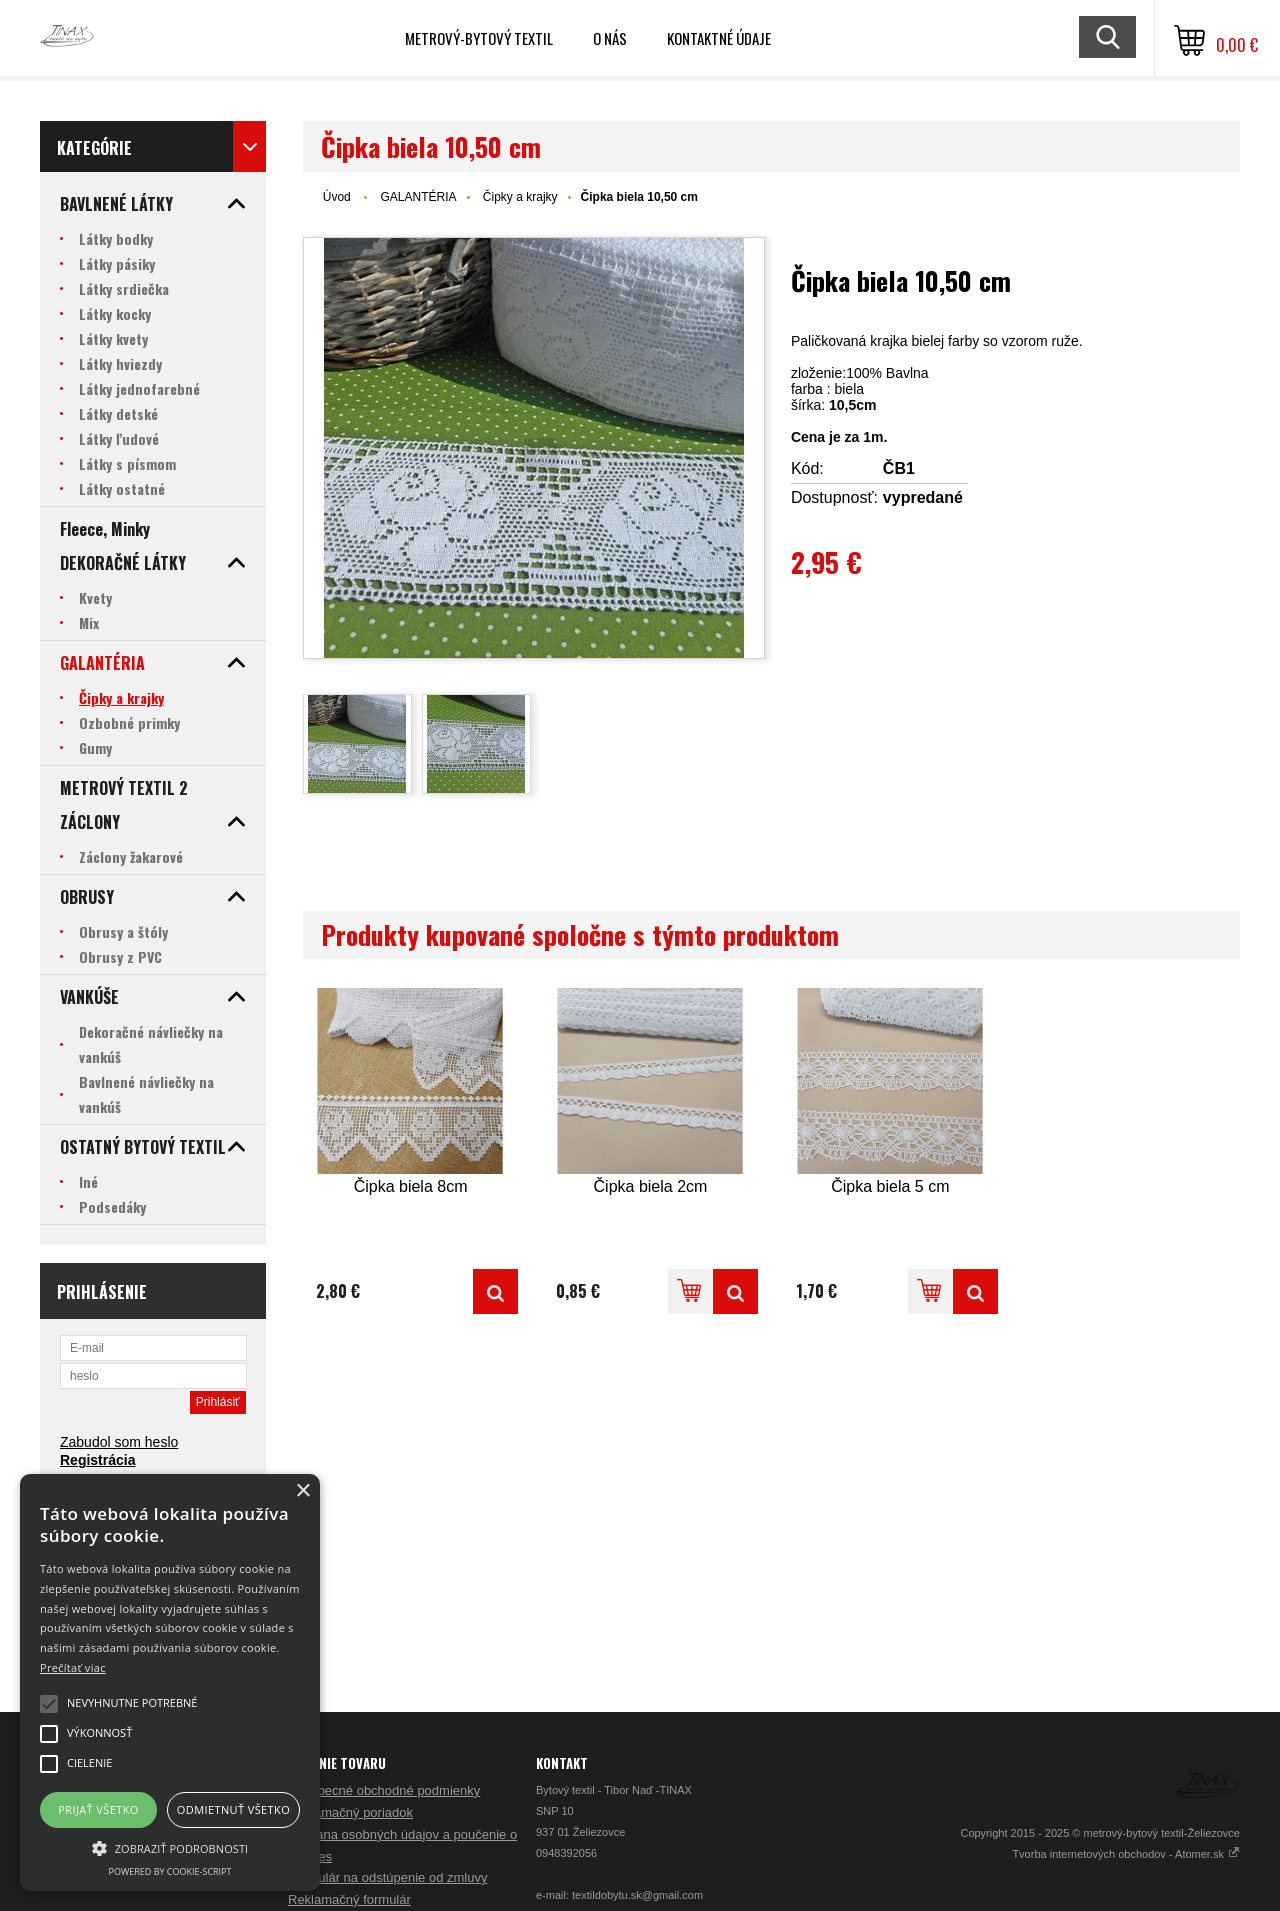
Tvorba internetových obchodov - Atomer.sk (1126, 1854)
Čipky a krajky (520, 197)
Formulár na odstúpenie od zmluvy (387, 1877)
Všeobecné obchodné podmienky (384, 1790)
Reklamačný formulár (349, 1899)
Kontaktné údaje (719, 38)
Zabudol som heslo (119, 1442)
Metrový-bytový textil (479, 38)
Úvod (337, 197)
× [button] (302, 1491)
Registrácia (97, 1460)
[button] (170, 1847)
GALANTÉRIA (418, 197)
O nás (610, 38)
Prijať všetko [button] (98, 1809)
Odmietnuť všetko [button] (233, 1809)
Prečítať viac (73, 1667)
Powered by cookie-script (170, 1871)
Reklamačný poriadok (350, 1812)
